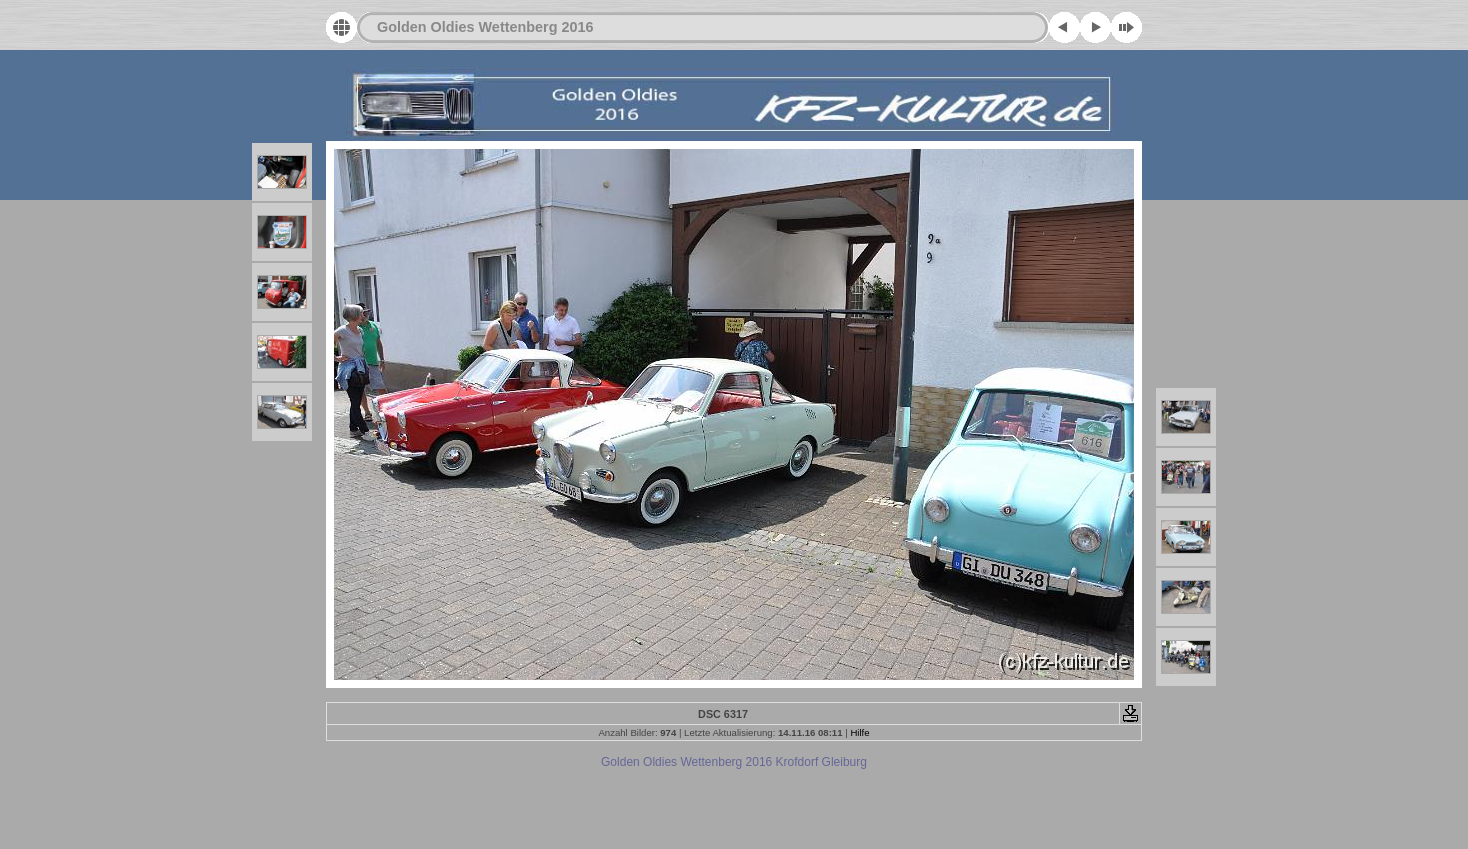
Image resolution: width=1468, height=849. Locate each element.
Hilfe (859, 732)
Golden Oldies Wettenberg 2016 (485, 27)
